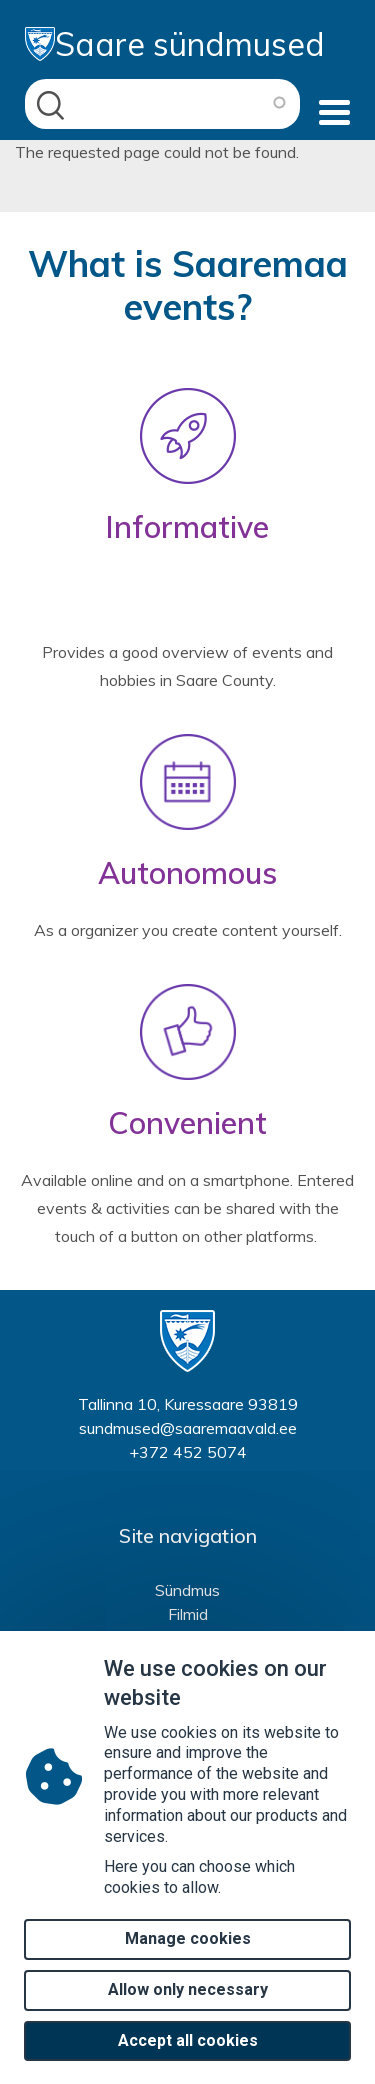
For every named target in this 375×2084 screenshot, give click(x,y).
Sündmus (187, 1590)
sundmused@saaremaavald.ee (188, 1428)
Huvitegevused (188, 1638)
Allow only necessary (188, 2015)
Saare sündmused (175, 44)
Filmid (188, 1614)
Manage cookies (188, 1964)
